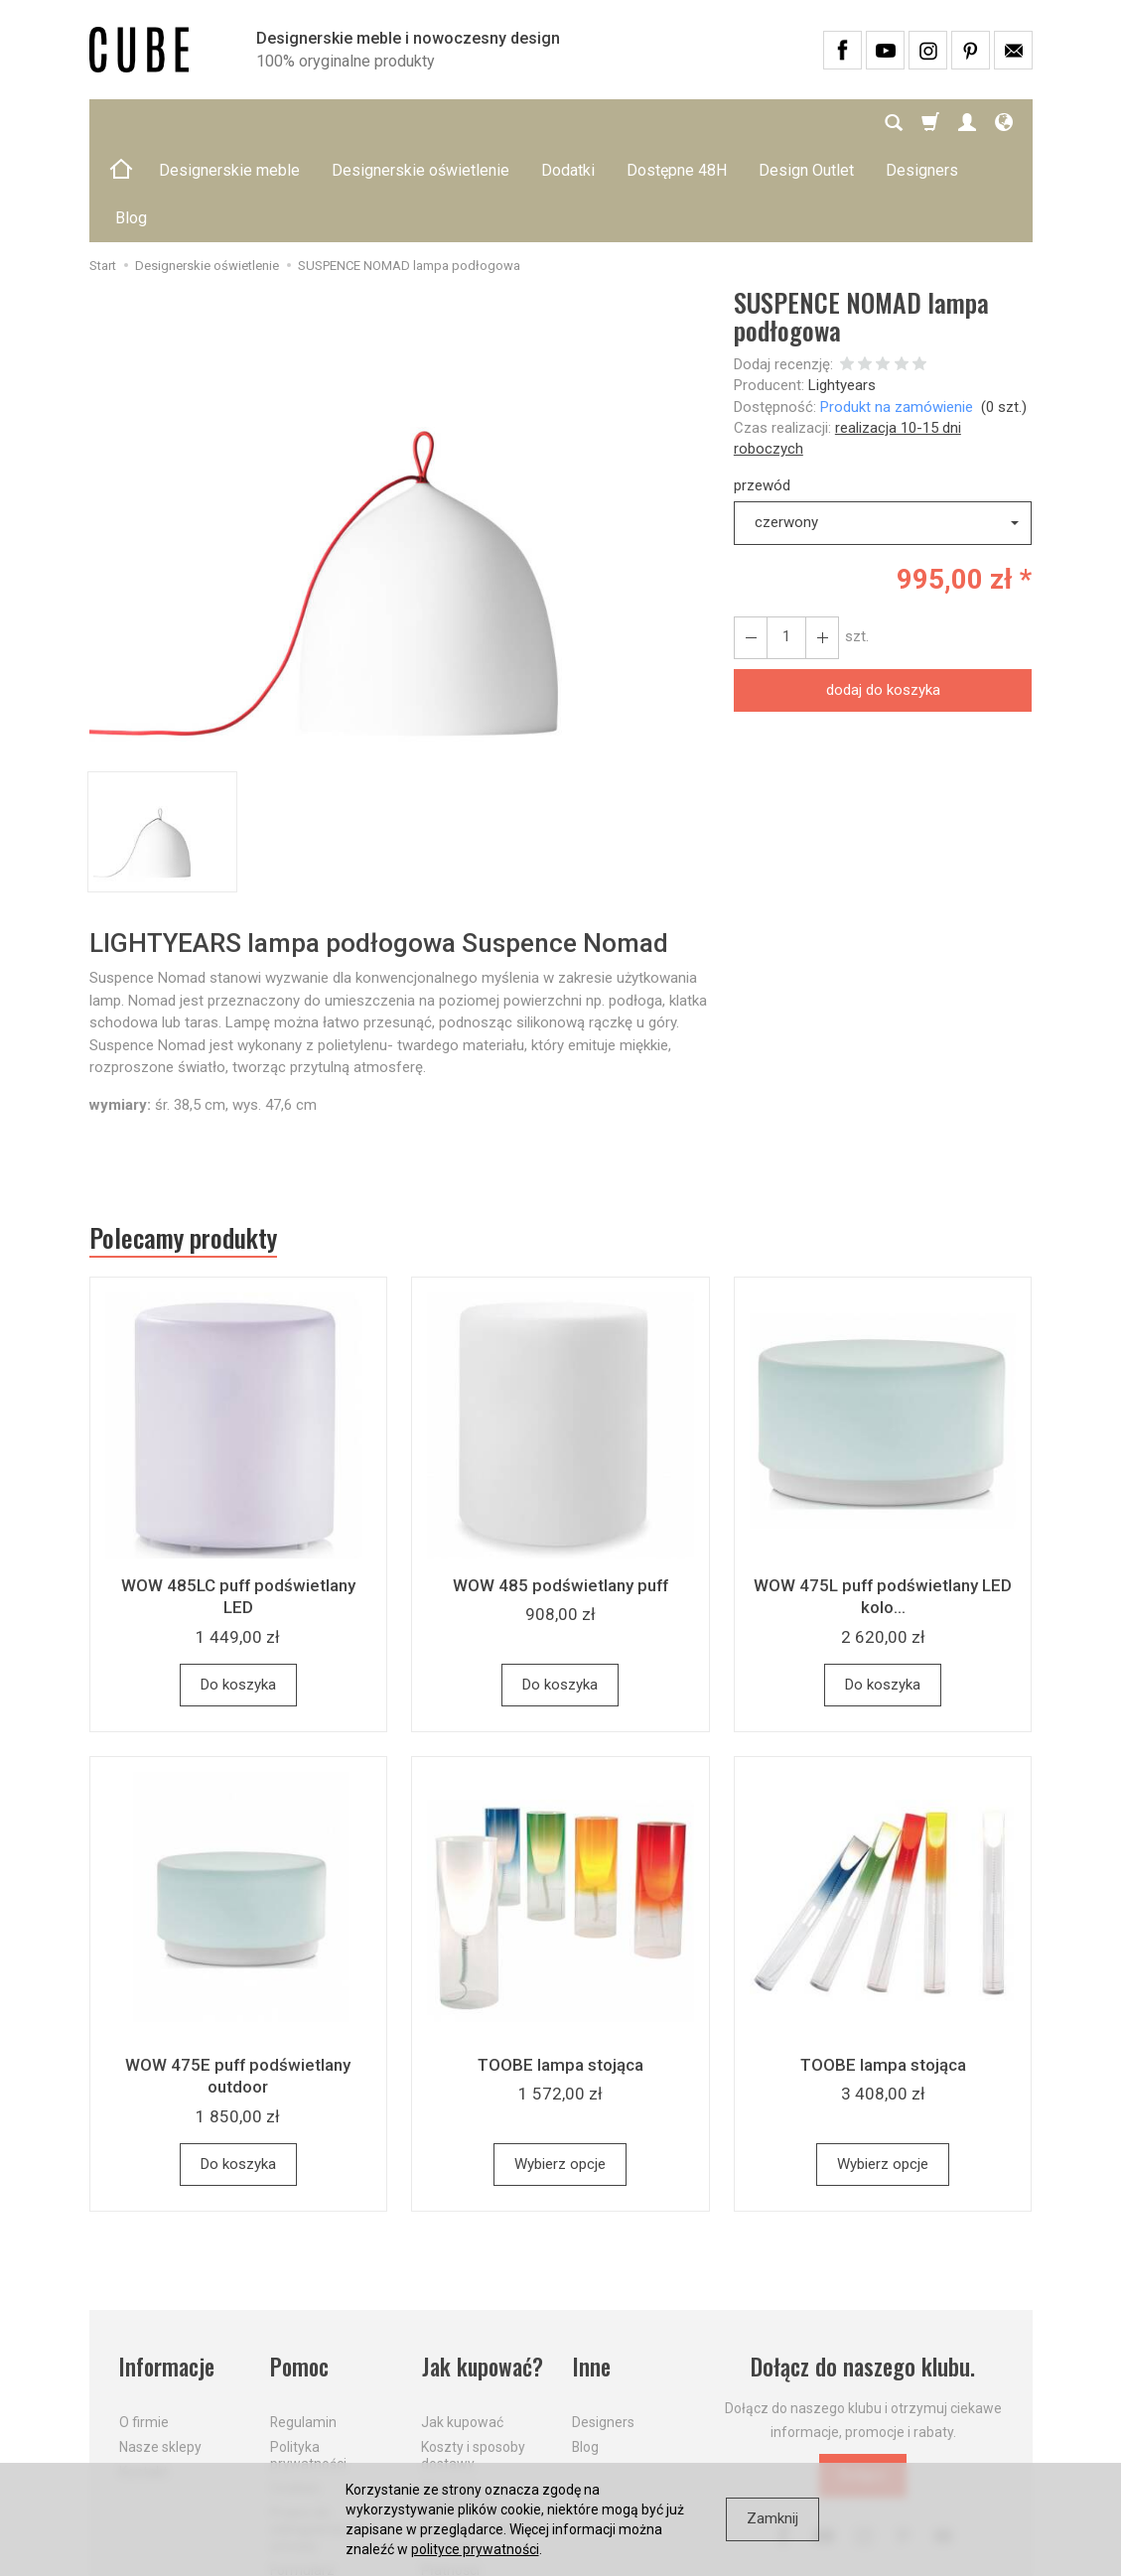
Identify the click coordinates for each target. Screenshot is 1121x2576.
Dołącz (863, 2380)
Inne (591, 2271)
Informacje (167, 2271)
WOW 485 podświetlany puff (560, 1490)
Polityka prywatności (308, 2359)
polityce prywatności (475, 2549)
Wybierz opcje (560, 2069)
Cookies (295, 2392)
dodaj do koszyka (883, 595)
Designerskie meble (229, 122)
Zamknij (772, 2518)
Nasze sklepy (160, 2351)
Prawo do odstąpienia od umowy (316, 2433)
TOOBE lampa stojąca (560, 1969)
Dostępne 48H (677, 122)
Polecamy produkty (183, 1142)
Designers (603, 2326)
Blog (585, 2351)
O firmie (144, 2326)
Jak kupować (462, 2326)
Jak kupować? (482, 2271)
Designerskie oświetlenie (420, 122)
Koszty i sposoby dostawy (473, 2359)
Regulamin (303, 2326)
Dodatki (568, 122)
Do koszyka (238, 1589)
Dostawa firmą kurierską (467, 2441)
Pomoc (300, 2271)
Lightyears (842, 290)
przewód (762, 390)
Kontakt (143, 2375)
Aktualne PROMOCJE (457, 2400)
